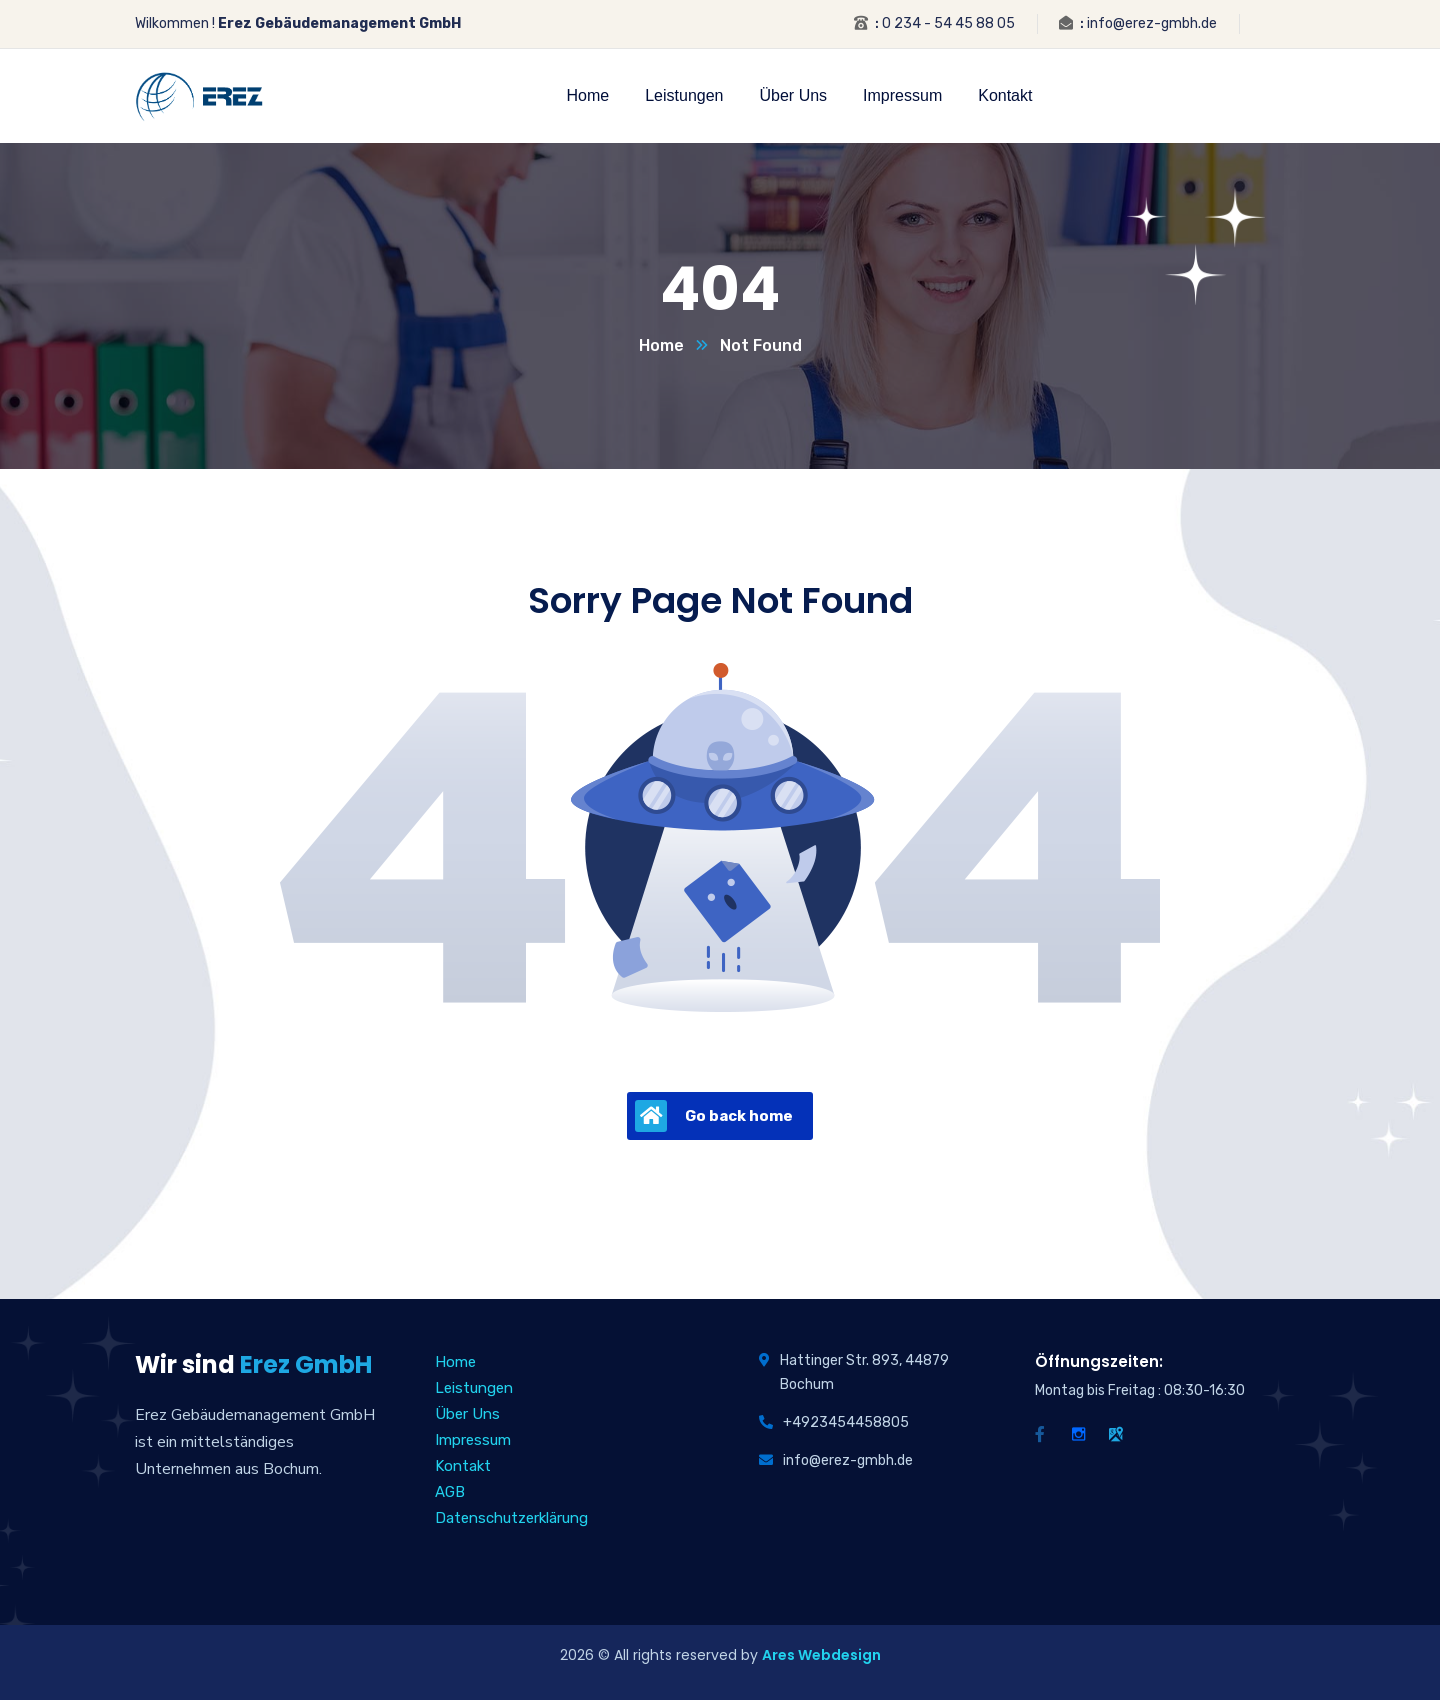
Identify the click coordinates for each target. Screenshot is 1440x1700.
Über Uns (467, 1414)
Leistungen (474, 1388)
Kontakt (463, 1466)
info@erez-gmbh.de (1152, 23)
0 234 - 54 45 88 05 (948, 23)
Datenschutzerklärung (511, 1518)
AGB (450, 1492)
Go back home (714, 1116)
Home (661, 345)
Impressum (473, 1440)
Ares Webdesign (821, 1655)
